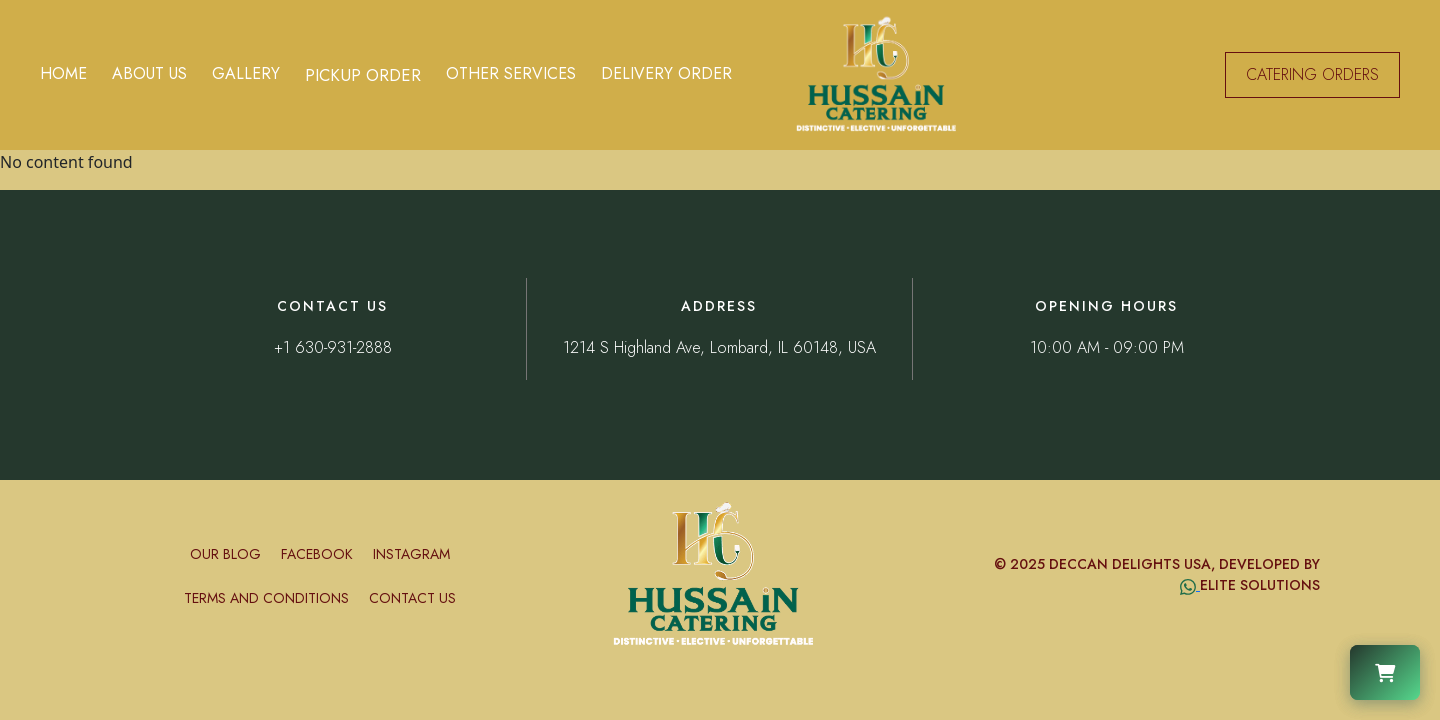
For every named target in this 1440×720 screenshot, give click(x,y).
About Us (149, 73)
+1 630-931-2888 (333, 347)
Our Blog (225, 554)
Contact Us (412, 598)
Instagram (411, 554)
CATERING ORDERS (1312, 74)
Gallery (246, 73)
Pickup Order (363, 75)
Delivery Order (666, 73)
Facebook (317, 554)
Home (63, 73)
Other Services (511, 73)
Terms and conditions (266, 598)
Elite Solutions (1260, 585)
